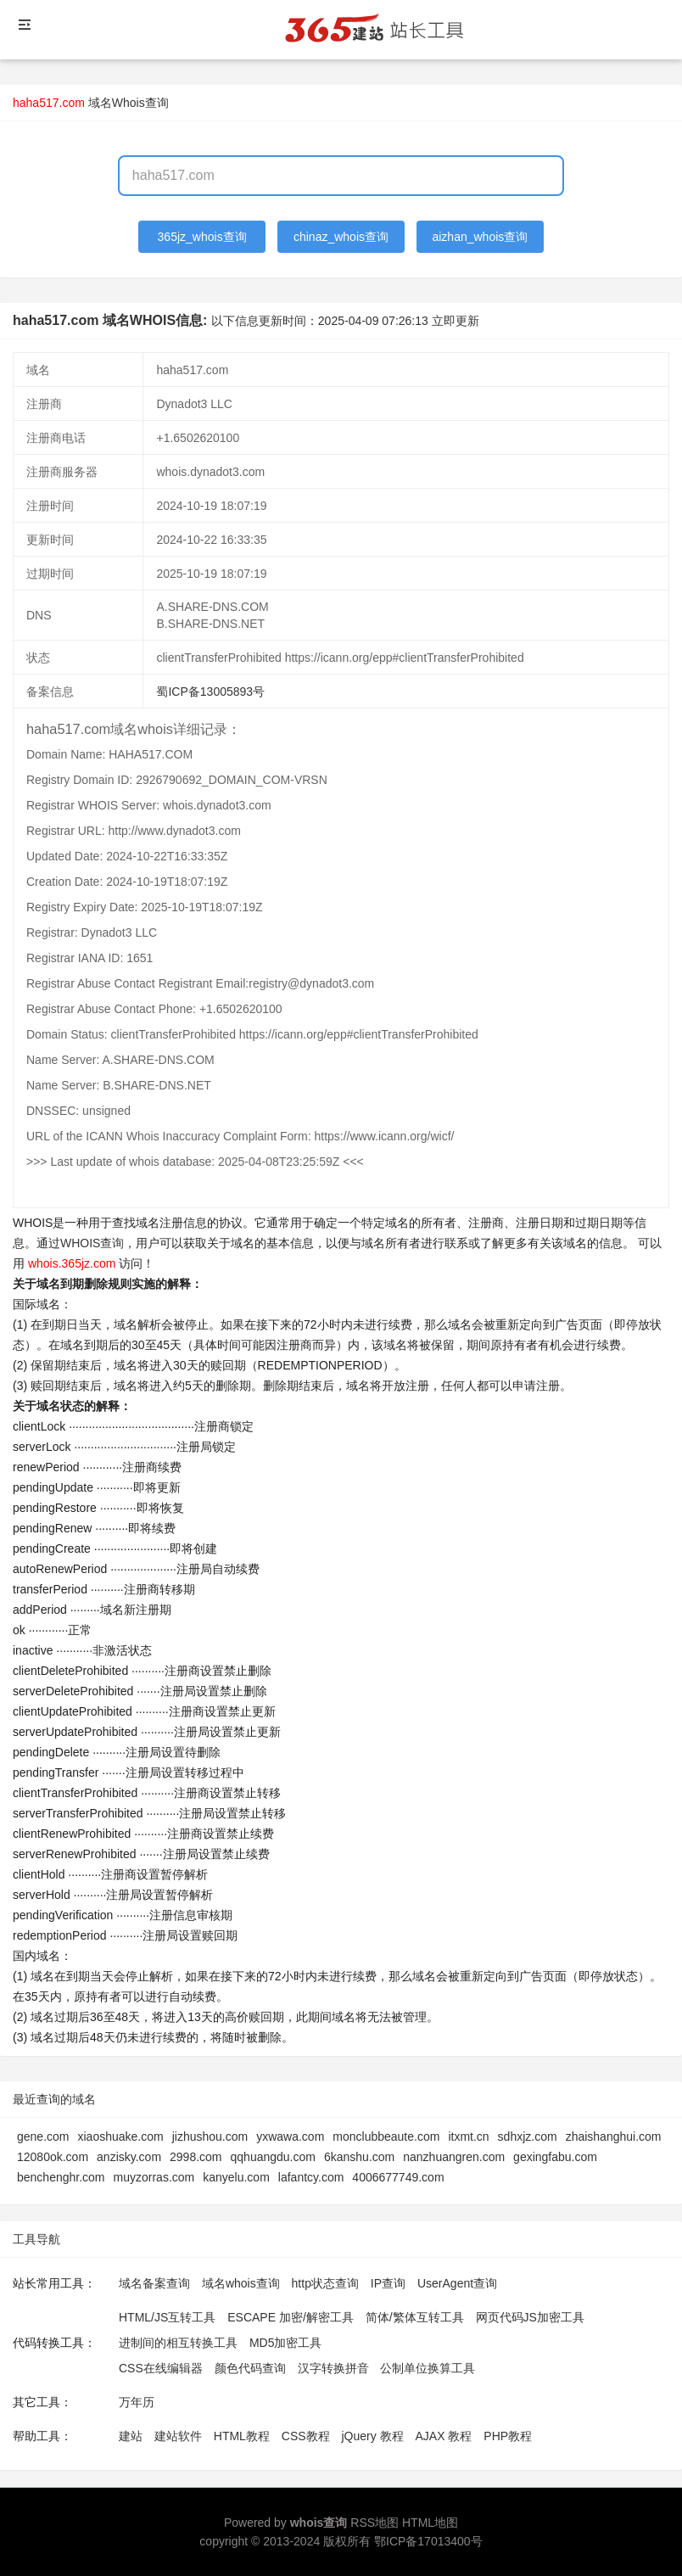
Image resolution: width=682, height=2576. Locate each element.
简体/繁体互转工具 (415, 2317)
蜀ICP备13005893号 (210, 691)
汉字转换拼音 (333, 2368)
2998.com (195, 2157)
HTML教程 (242, 2436)
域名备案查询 (154, 2283)
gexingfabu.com (555, 2157)
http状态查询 (325, 2283)
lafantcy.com (311, 2177)
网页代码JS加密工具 (530, 2317)
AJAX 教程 (444, 2436)
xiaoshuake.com (120, 2136)
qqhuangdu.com (273, 2157)
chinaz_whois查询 (341, 237)
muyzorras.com (154, 2177)
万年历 (136, 2402)
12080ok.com (52, 2157)
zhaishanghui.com (614, 2136)
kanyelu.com (236, 2177)
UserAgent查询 (457, 2283)
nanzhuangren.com (454, 2157)
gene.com (43, 2136)
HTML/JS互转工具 (167, 2317)
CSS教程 (306, 2436)
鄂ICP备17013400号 (428, 2541)
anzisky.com (129, 2157)
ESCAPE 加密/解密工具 (290, 2317)
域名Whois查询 (128, 102)
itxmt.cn (468, 2136)
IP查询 (388, 2283)
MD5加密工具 (285, 2342)
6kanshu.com (359, 2157)
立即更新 (455, 321)
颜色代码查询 (250, 2368)
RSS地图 (374, 2522)
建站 (131, 2436)
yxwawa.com (290, 2136)
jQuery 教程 (372, 2436)
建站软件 (178, 2436)
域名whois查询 (241, 2283)
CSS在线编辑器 (161, 2368)
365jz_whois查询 (202, 237)
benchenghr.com (61, 2177)
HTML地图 (430, 2522)
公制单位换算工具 (427, 2368)
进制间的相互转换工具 (178, 2342)
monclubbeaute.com (386, 2136)
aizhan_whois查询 (480, 237)
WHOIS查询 (92, 1243)
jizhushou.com (210, 2136)
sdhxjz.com (527, 2136)
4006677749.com (398, 2177)
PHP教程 (508, 2436)
